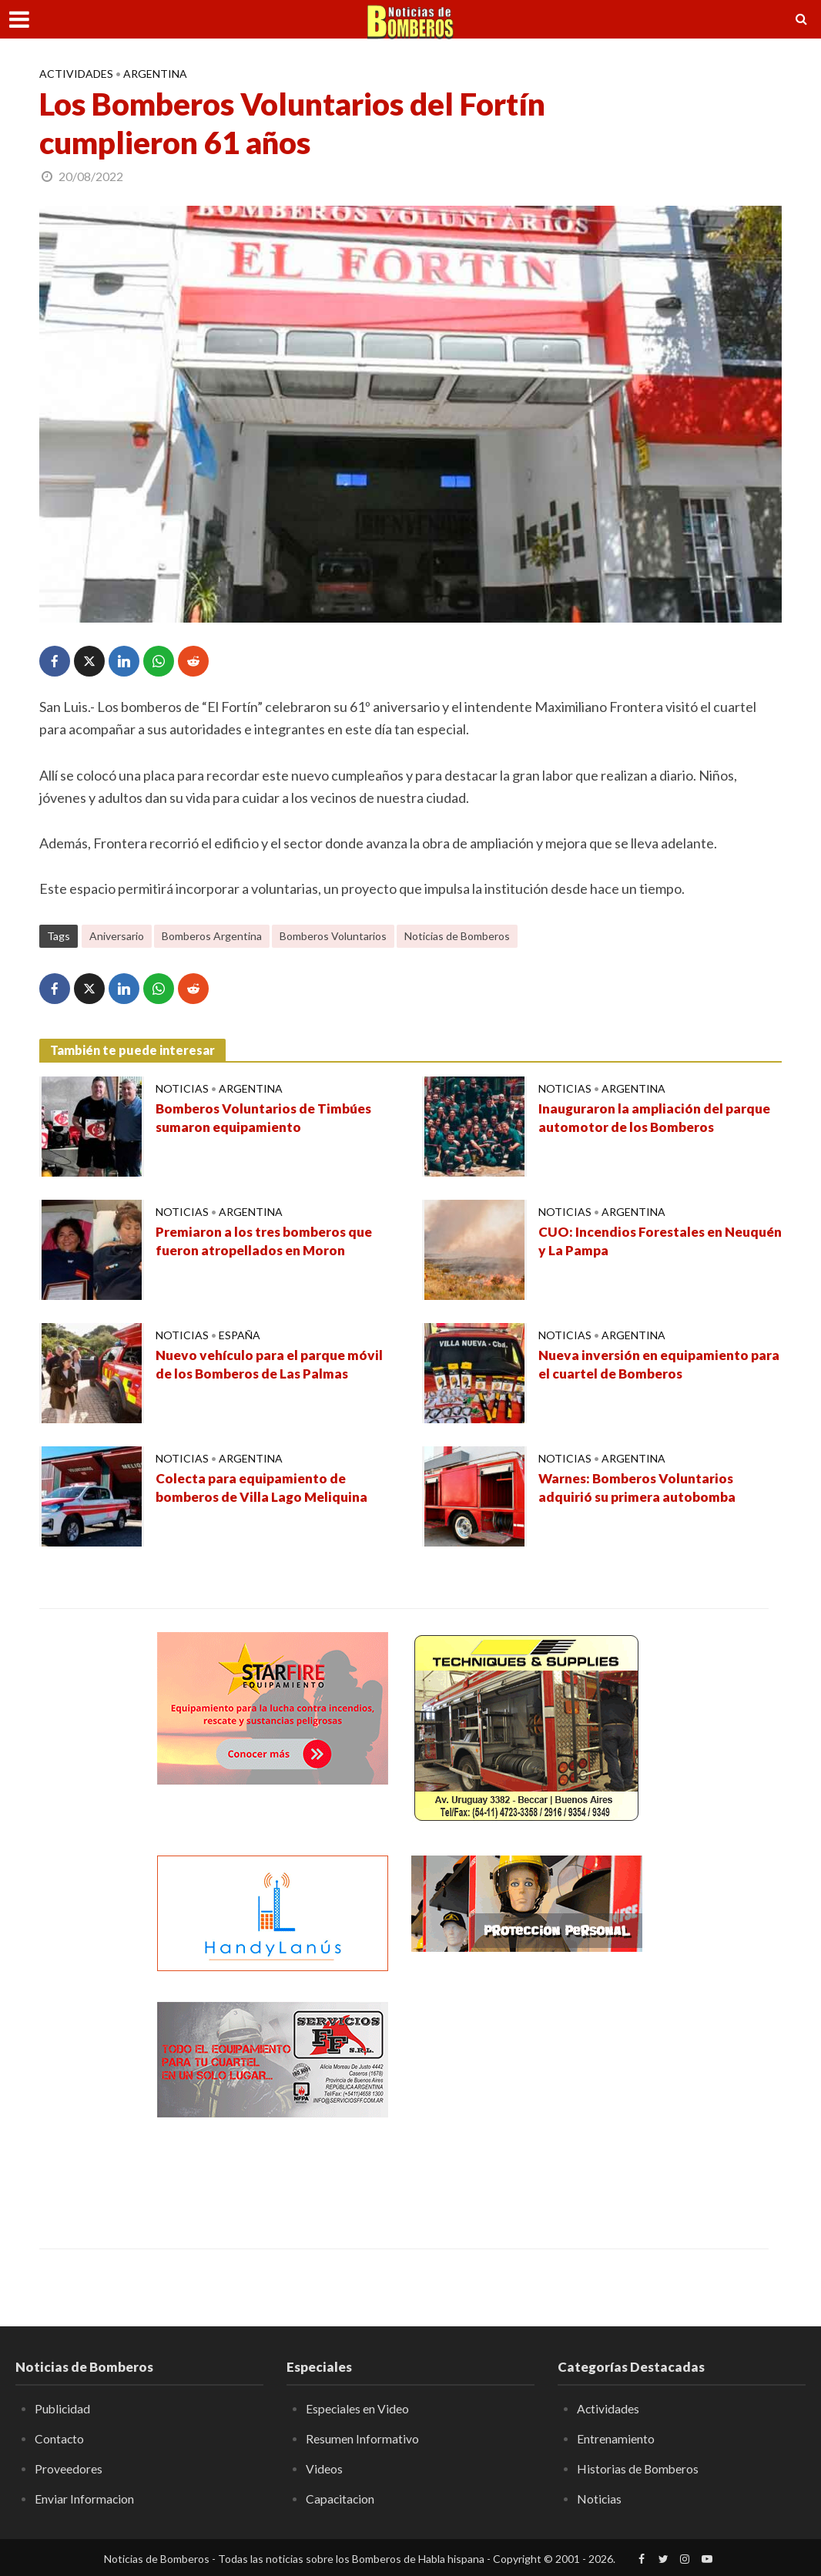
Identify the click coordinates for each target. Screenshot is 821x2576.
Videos (324, 2467)
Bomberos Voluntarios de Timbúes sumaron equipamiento (267, 1118)
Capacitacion (341, 2497)
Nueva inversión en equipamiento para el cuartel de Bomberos (648, 1365)
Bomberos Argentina (212, 935)
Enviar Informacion (85, 2497)
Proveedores (68, 2467)
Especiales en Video (358, 2408)
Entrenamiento (616, 2438)
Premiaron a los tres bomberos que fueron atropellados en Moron (267, 1242)
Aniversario (116, 935)
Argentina (155, 73)
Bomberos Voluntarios (333, 935)
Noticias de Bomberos (457, 935)
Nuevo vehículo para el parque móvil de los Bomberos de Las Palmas (273, 1365)
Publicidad (63, 2408)
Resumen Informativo (362, 2438)
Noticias (182, 1088)
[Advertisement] (526, 2098)
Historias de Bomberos (638, 2467)
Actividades (76, 73)
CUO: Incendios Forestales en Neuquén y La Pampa (634, 1242)
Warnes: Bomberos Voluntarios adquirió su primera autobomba (639, 1488)
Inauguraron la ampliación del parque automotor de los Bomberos (657, 1118)
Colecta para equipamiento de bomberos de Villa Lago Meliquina (265, 1488)
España (239, 1335)
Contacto (60, 2438)
